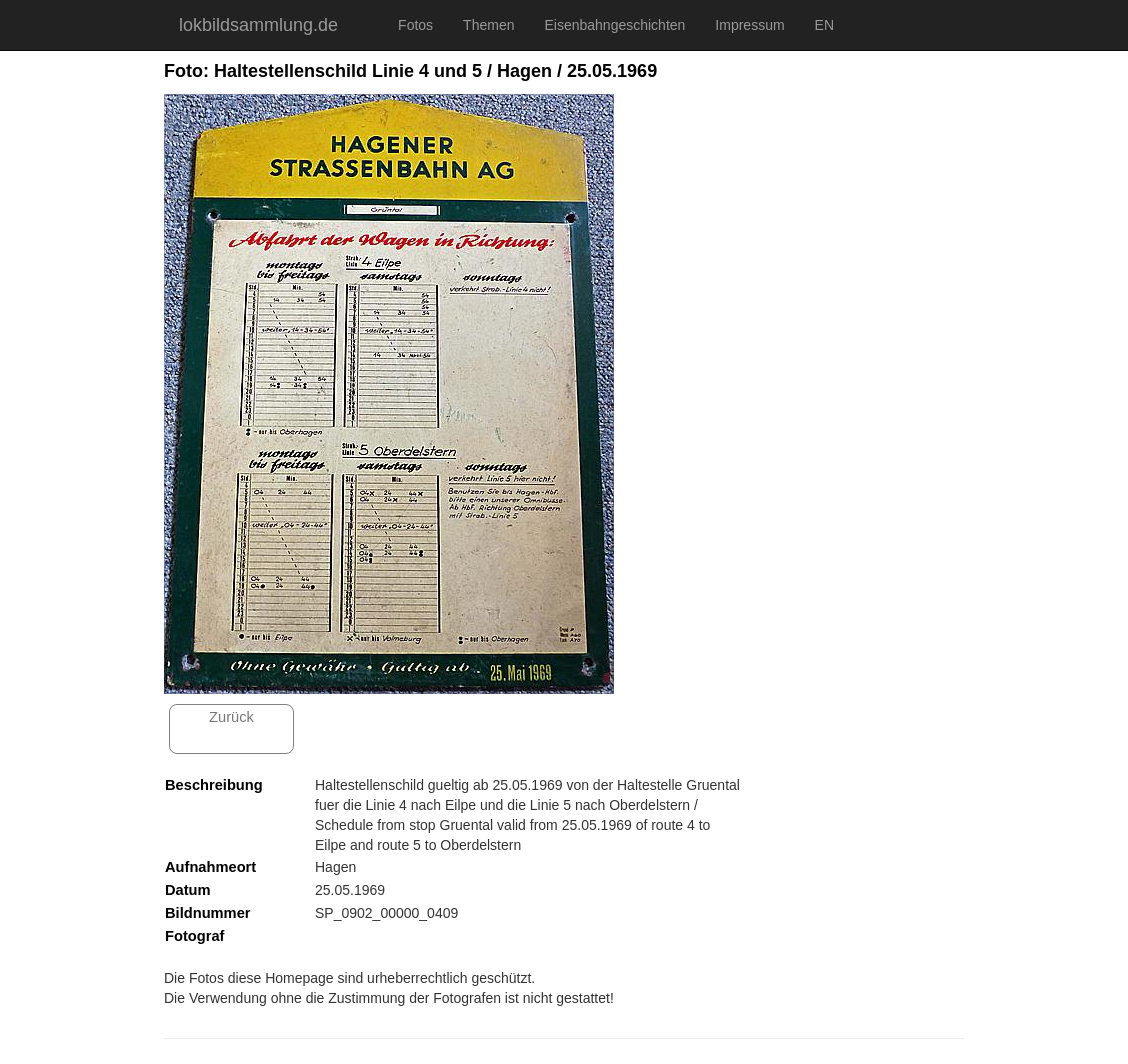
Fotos (415, 25)
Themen (488, 25)
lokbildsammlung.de (258, 25)
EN (824, 25)
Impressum (749, 25)
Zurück (231, 717)
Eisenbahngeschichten (614, 25)
